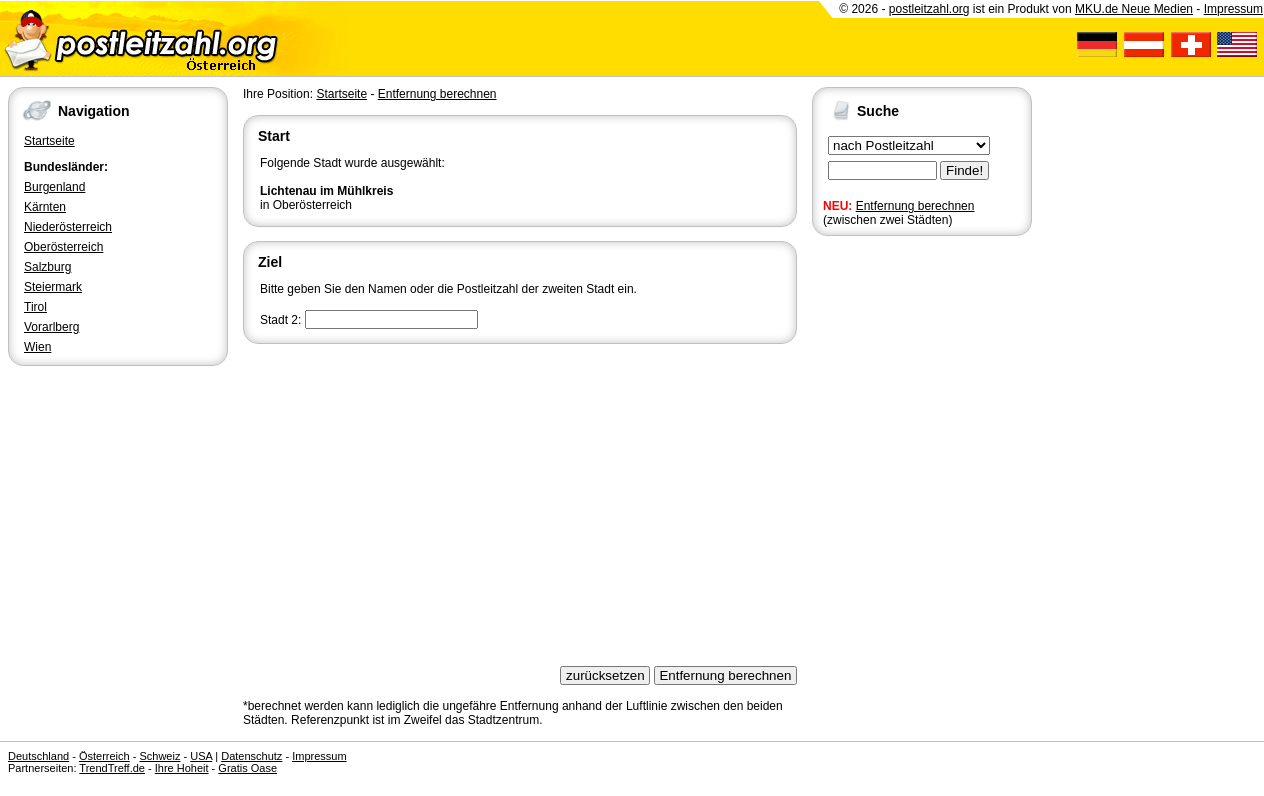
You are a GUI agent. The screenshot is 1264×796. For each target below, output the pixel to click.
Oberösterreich (63, 247)
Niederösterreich (68, 227)
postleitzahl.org (929, 9)
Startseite (49, 141)
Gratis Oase (247, 768)
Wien (37, 347)
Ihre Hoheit (182, 768)
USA (201, 756)
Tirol (35, 307)
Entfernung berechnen (915, 206)
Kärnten (45, 207)
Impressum (1233, 9)
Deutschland (38, 756)
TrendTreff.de (112, 768)
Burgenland (54, 187)
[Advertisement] (520, 498)
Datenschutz (251, 756)
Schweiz (159, 756)
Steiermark (53, 287)
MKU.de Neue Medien (1134, 9)
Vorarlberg (51, 327)
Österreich (104, 756)
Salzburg (47, 267)
